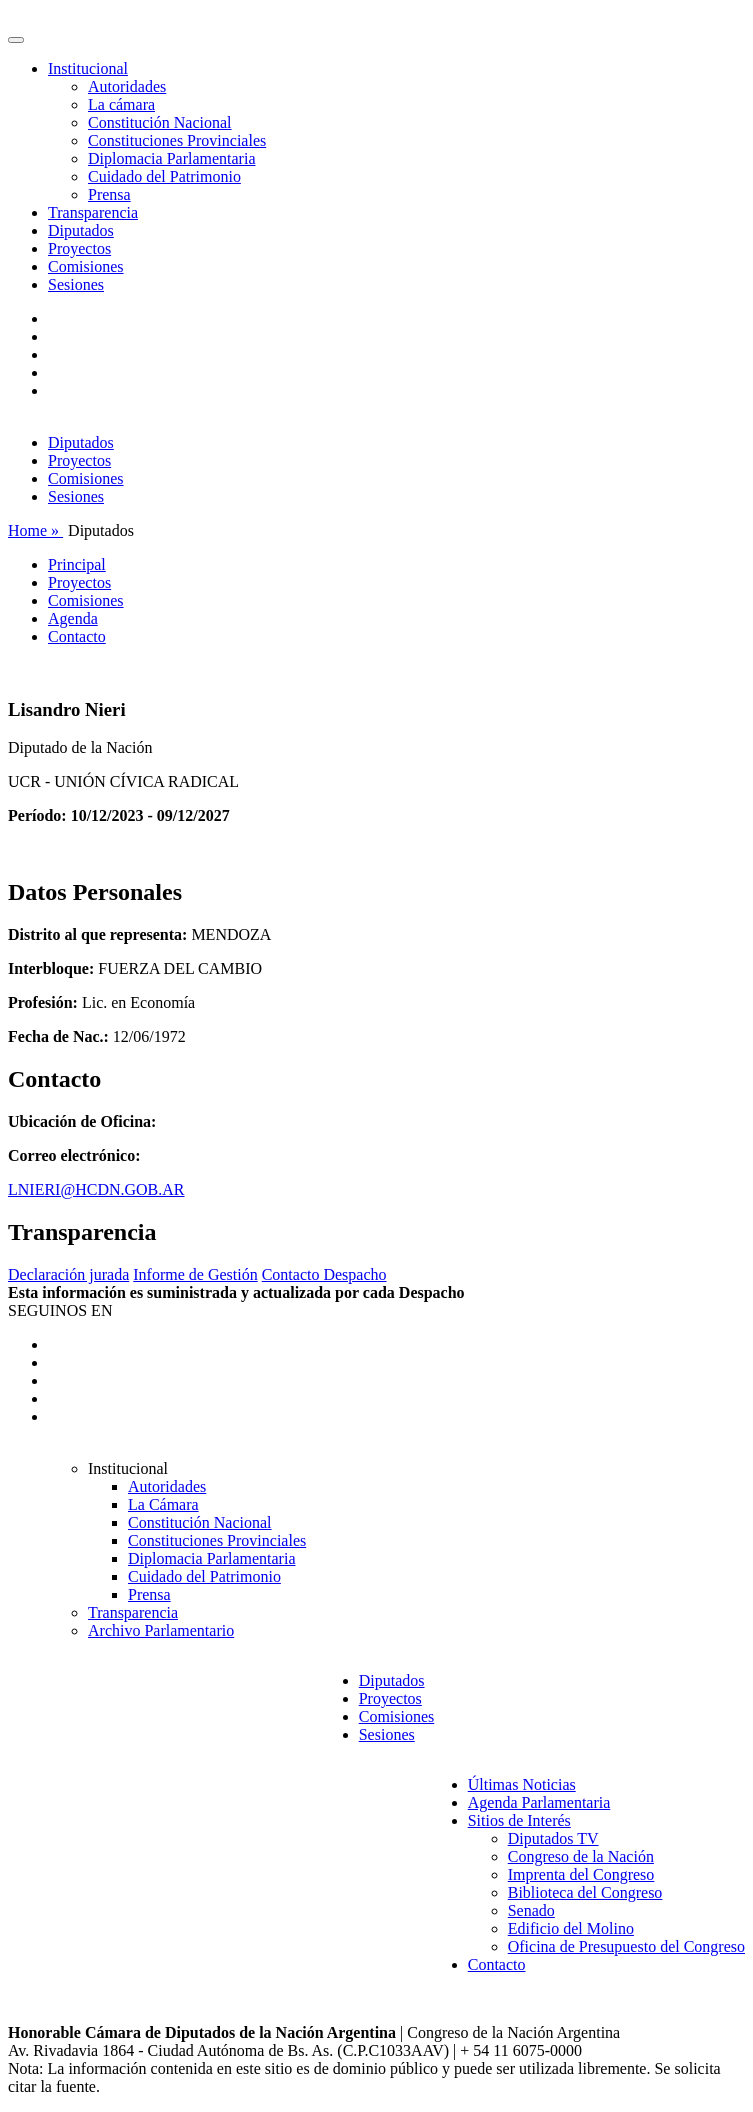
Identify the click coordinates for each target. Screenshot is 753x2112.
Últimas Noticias (522, 1784)
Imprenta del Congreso (581, 1874)
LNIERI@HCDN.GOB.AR (96, 1189)
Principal (77, 564)
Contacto (77, 636)
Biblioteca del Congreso (585, 1892)
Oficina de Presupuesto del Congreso (626, 1946)
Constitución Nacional (160, 122)
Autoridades (127, 86)
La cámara (121, 104)
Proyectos (79, 248)
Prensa (109, 194)
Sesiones (76, 284)
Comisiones (86, 266)
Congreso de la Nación (581, 1856)
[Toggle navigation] (16, 40)
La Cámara (163, 1504)
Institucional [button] (88, 68)
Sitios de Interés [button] (519, 1820)
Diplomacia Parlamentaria (171, 158)
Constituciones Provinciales (177, 140)
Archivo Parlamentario (161, 1630)
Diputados (81, 230)
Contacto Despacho (324, 1274)
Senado (531, 1910)
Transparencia (93, 212)
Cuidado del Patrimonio (164, 176)
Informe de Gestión (195, 1274)
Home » (35, 530)
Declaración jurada (68, 1274)
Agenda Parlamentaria (539, 1802)
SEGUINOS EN (60, 1310)
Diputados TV (553, 1838)
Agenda (73, 618)
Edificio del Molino (571, 1928)
